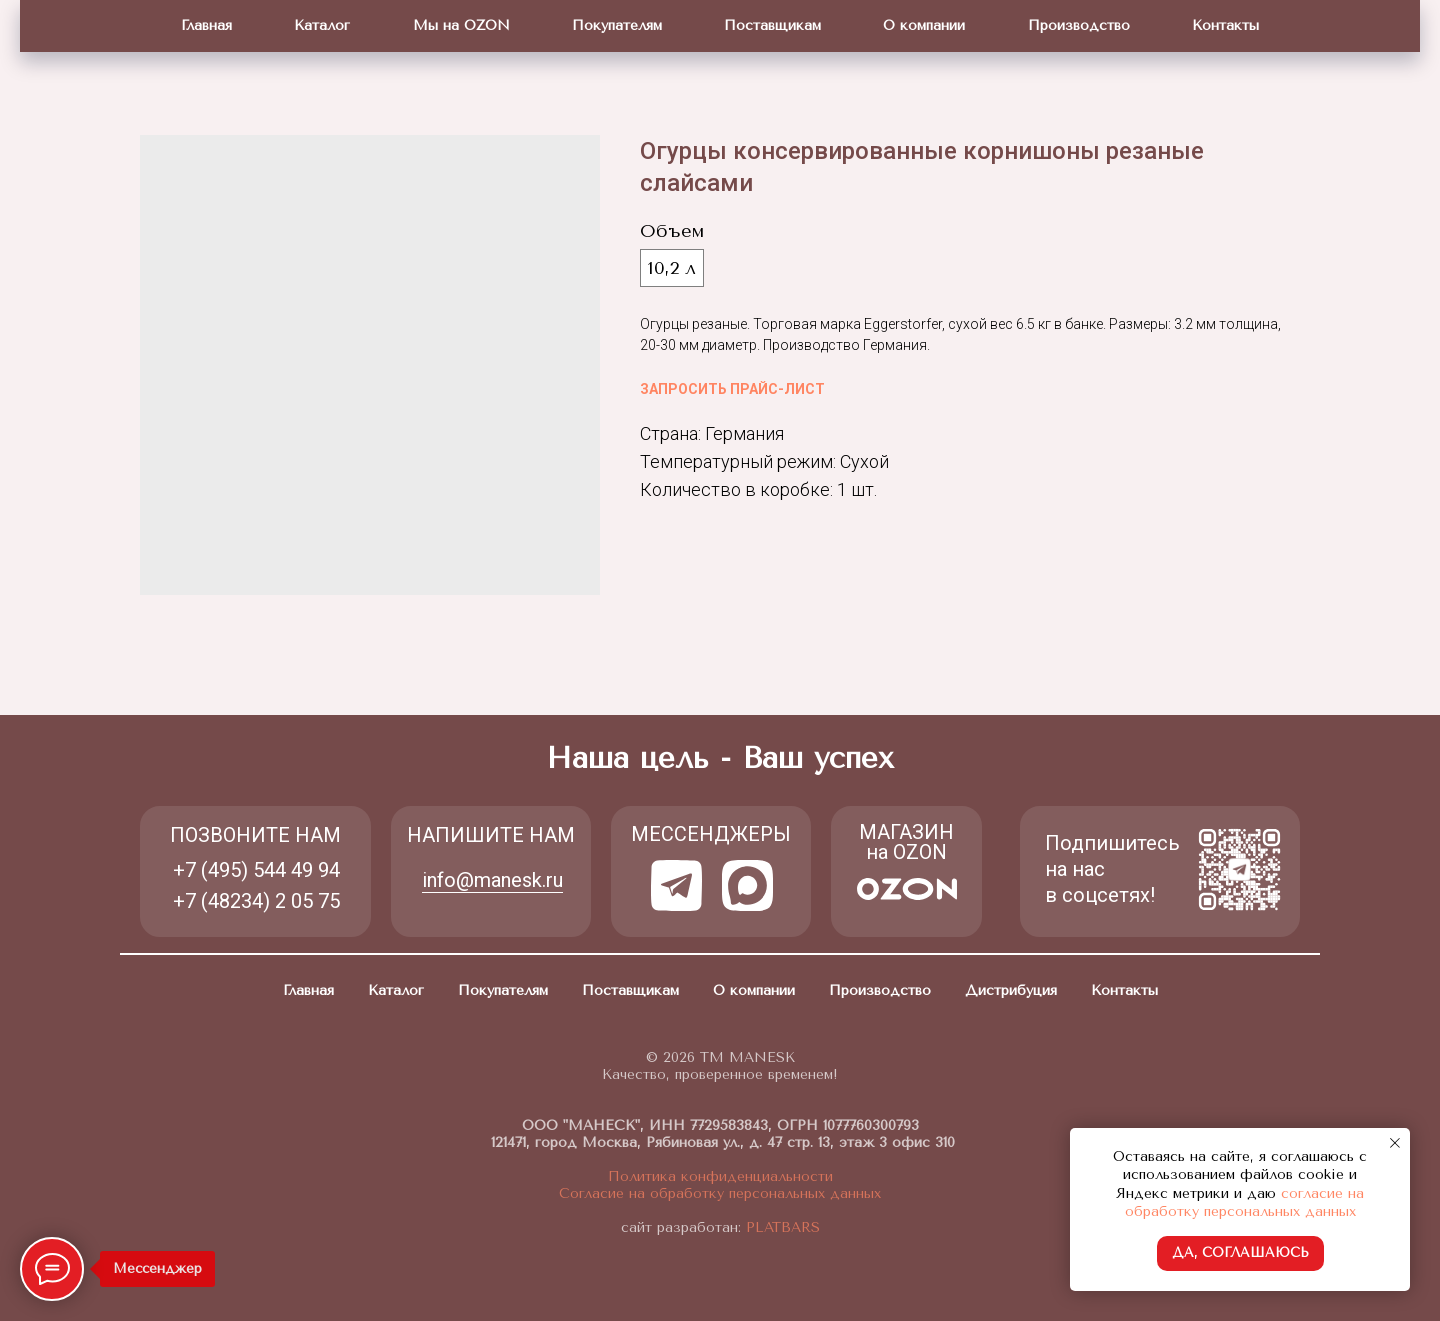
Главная (206, 25)
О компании (924, 25)
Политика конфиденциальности (720, 1176)
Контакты (1225, 25)
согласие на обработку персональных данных (1245, 1202)
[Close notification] (1395, 1143)
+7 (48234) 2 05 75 (256, 901)
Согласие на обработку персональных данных (720, 1193)
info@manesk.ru (492, 880)
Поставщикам (772, 25)
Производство (1079, 25)
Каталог (322, 25)
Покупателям (617, 25)
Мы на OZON (461, 25)
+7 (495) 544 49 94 (256, 870)
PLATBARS (780, 1227)
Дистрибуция (1011, 990)
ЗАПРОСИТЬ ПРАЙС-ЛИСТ (732, 389)
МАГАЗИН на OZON (906, 842)
